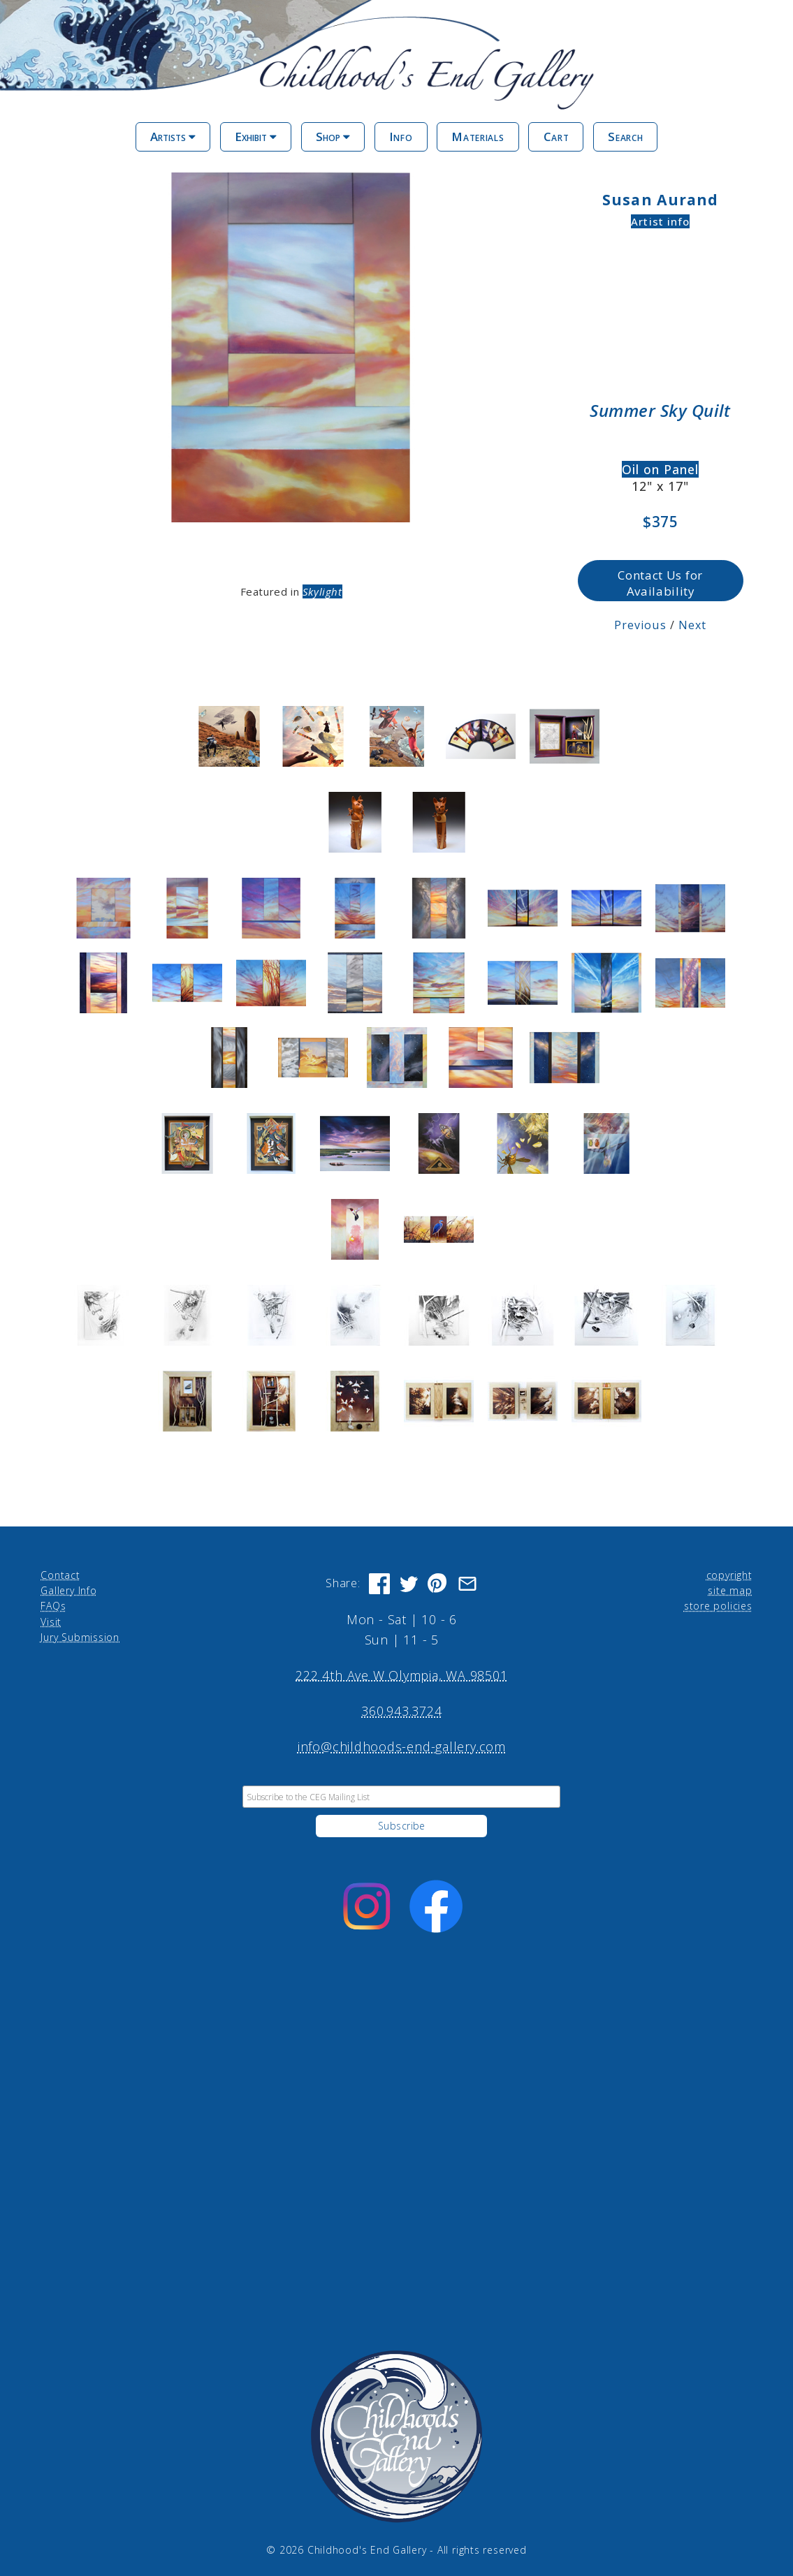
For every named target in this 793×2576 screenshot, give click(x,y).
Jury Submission (80, 1635)
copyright (729, 1572)
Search (625, 136)
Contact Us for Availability (661, 582)
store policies (718, 1603)
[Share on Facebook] (379, 1580)
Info (401, 136)
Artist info (661, 221)
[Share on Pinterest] (438, 1580)
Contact (60, 1572)
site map (730, 1588)
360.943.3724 (401, 1708)
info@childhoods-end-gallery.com (402, 1744)
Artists (173, 136)
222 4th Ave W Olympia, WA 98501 (401, 1673)
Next (693, 623)
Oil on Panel (661, 467)
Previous (641, 623)
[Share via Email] (467, 1580)
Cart (556, 136)
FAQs (53, 1603)
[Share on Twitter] (408, 1580)
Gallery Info (68, 1588)
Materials (477, 136)
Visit (51, 1619)
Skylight (323, 590)
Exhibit (256, 136)
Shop (333, 136)
